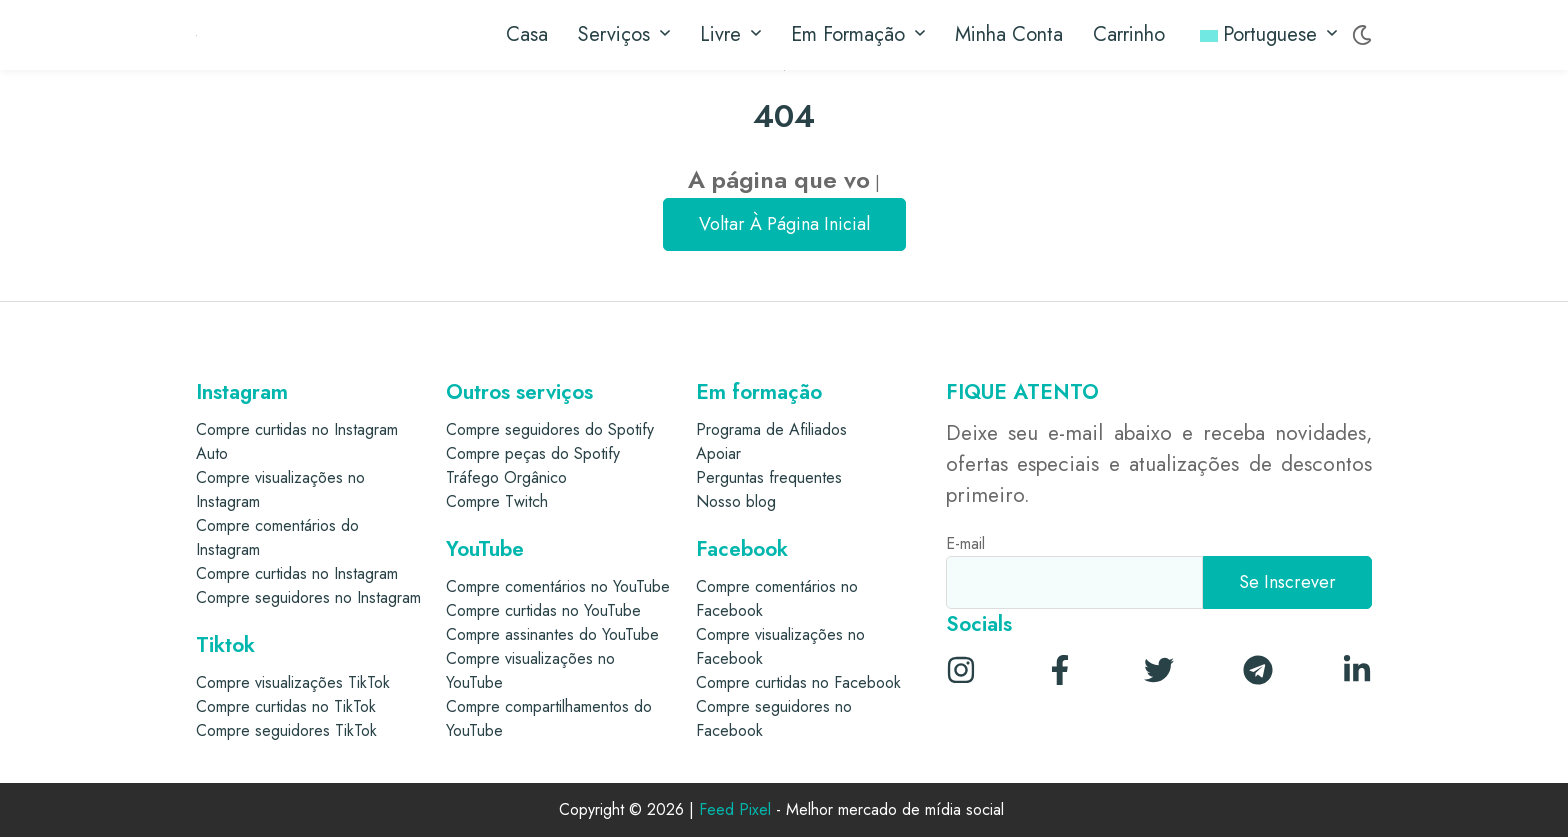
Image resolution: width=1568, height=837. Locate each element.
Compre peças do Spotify (533, 453)
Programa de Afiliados (771, 429)
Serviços (624, 35)
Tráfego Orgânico (506, 477)
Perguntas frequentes (769, 477)
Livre (730, 35)
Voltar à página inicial (784, 224)
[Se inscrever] (1287, 582)
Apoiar (718, 453)
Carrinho (1129, 34)
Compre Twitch (497, 501)
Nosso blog (736, 501)
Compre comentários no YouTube (558, 586)
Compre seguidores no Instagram (308, 597)
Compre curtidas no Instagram (297, 573)
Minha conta (1009, 34)
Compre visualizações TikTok (293, 682)
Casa (527, 34)
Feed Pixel (735, 810)
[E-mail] (1074, 582)
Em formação (858, 35)
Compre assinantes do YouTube (552, 634)
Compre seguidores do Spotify (550, 429)
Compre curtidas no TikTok (286, 706)
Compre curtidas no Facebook (798, 682)
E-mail (965, 543)
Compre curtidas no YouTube (543, 610)
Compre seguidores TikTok (286, 730)
